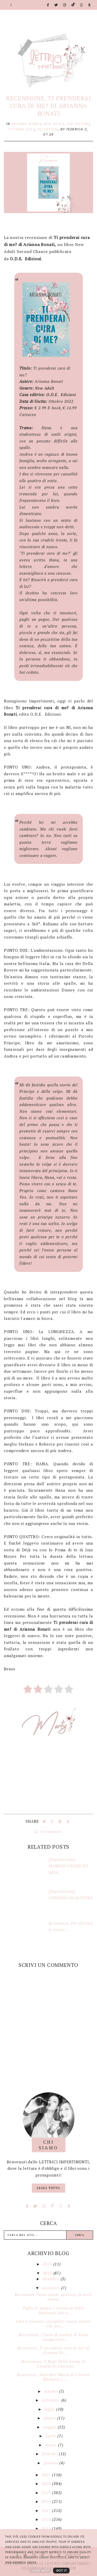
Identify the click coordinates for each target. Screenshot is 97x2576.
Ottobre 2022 (22, 129)
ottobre (51, 2391)
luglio (50, 2409)
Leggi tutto (48, 2188)
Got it (61, 2570)
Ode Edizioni (78, 124)
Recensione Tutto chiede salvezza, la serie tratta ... (53, 2297)
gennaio (51, 2462)
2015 (47, 2528)
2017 (47, 2510)
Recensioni (47, 129)
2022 (48, 2273)
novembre (51, 2287)
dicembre (51, 2278)
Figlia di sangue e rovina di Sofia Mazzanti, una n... (53, 2310)
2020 (47, 2483)
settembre (51, 2400)
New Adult (54, 124)
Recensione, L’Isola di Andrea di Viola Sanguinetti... (53, 2337)
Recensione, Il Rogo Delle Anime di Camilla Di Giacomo (53, 2364)
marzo (51, 2444)
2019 (47, 2492)
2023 (48, 2264)
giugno (50, 2417)
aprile (52, 2435)
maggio (50, 2427)
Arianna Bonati (26, 124)
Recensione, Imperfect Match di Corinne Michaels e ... (53, 2377)
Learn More (40, 2571)
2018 (47, 2501)
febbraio (50, 2453)
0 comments (48, 1831)
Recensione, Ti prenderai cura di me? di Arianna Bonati (48, 106)
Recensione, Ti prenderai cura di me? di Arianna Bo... (53, 2350)
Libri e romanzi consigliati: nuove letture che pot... (53, 2323)
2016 (47, 2519)
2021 (47, 2474)
